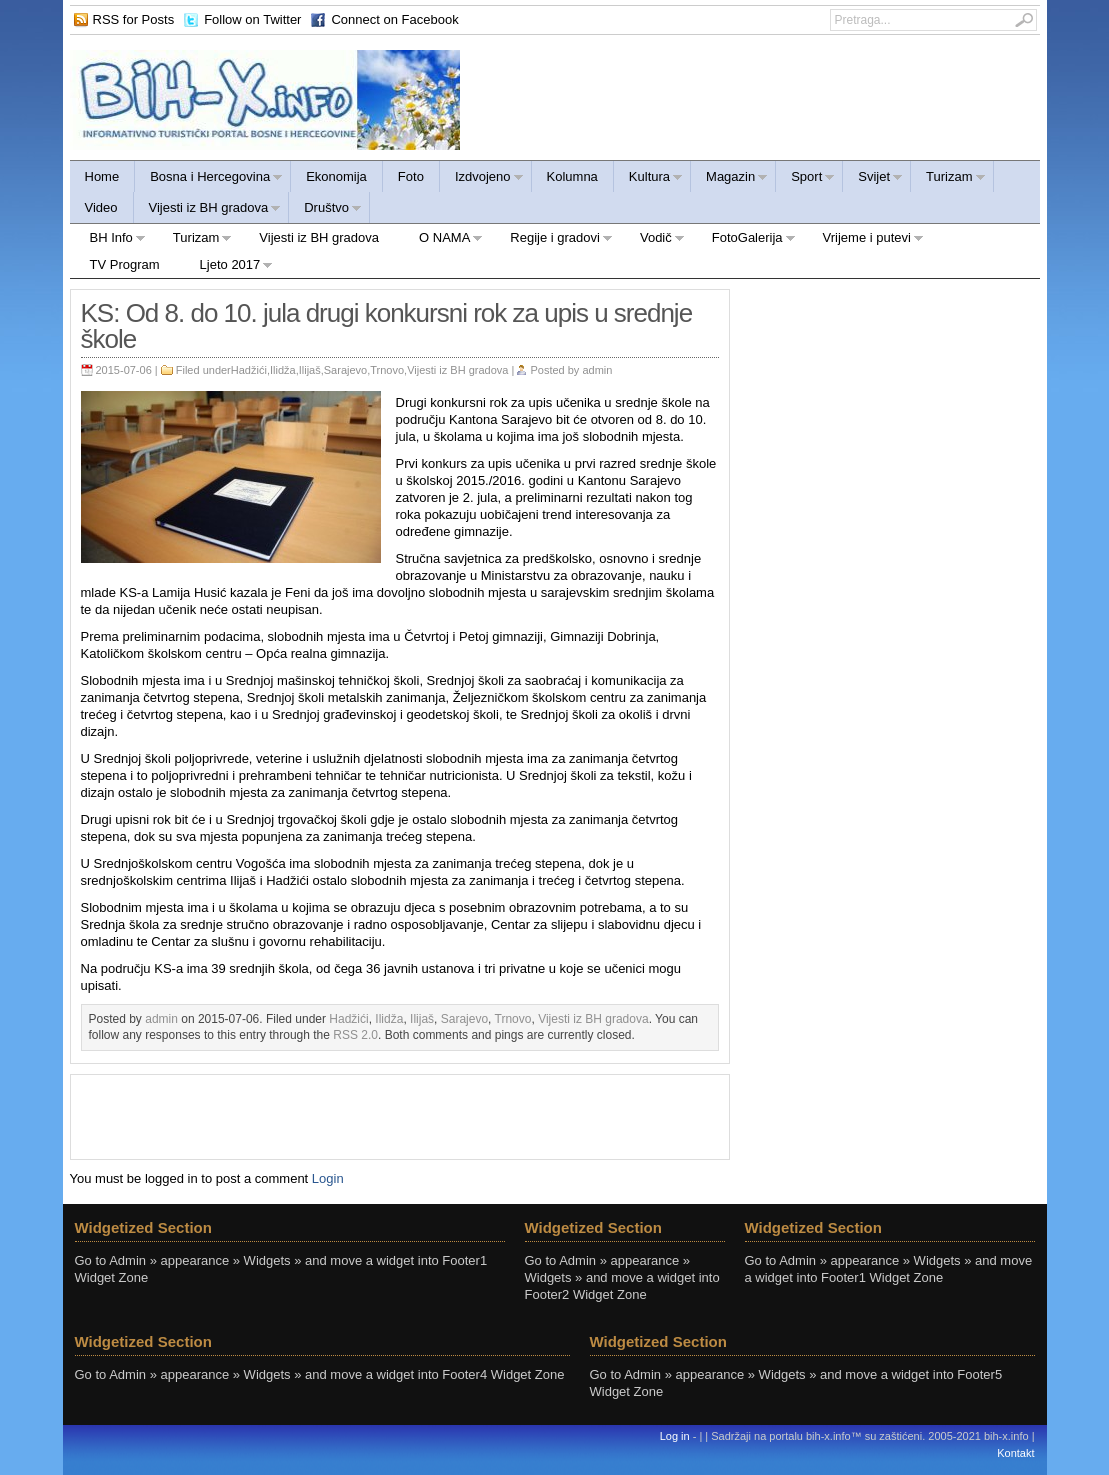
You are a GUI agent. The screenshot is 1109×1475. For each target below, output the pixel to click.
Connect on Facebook (394, 19)
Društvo (325, 210)
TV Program (125, 264)
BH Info (108, 240)
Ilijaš (310, 370)
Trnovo (387, 370)
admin (597, 370)
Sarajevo (345, 370)
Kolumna (572, 176)
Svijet (873, 179)
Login (328, 1178)
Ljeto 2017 (227, 267)
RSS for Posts (134, 19)
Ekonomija (336, 176)
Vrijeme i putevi (863, 240)
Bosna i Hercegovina (209, 179)
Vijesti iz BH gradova (208, 210)
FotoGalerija (744, 240)
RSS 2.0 (355, 1035)
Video (101, 207)
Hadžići (249, 370)
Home (102, 176)
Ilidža (283, 370)
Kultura (648, 179)
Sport (805, 179)
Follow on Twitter (252, 19)
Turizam (948, 179)
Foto (411, 176)
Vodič (652, 240)
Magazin (729, 179)
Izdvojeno (482, 179)
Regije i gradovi (551, 240)
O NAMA (441, 240)
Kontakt (1015, 1453)
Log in (675, 1436)
